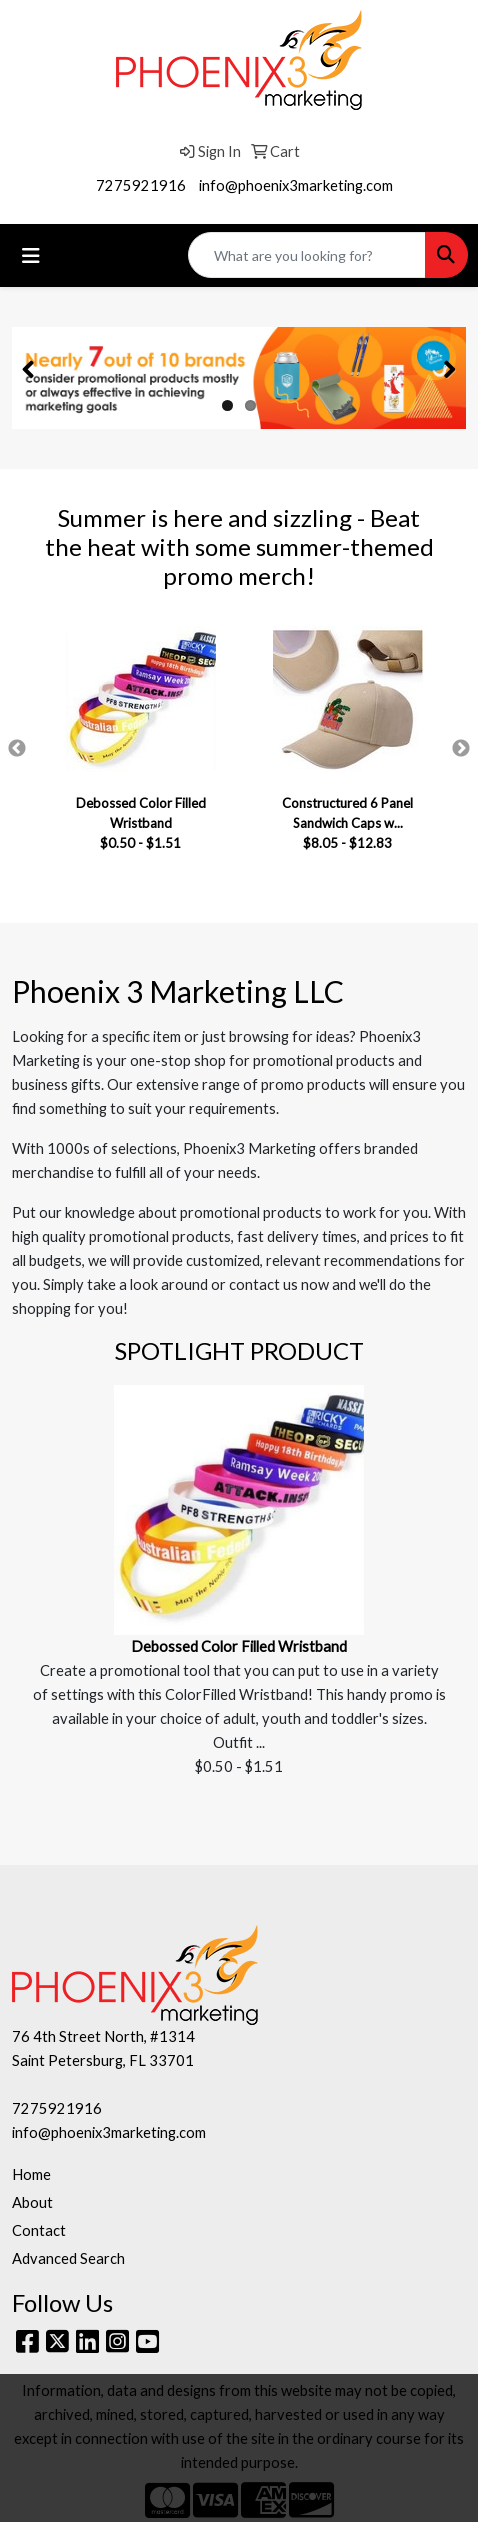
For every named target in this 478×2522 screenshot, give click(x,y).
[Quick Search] (307, 255)
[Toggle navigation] (31, 255)
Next (461, 749)
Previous (17, 749)
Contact (39, 2230)
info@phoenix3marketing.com (296, 185)
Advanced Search (68, 2258)
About (32, 2202)
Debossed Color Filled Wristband (239, 1646)
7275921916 (141, 185)
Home (31, 2174)
